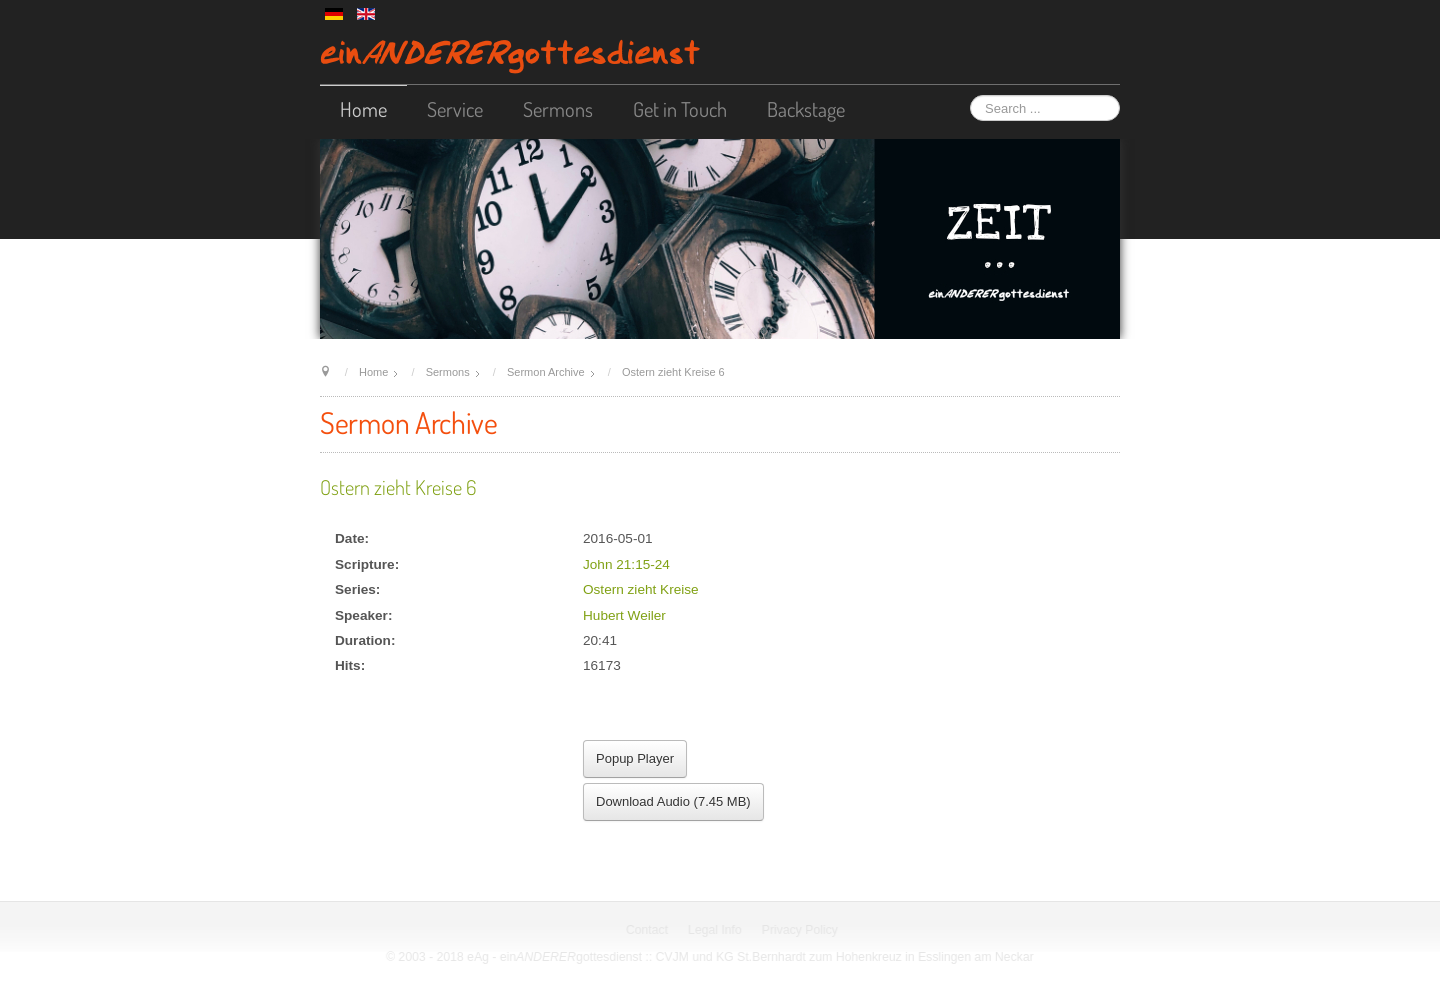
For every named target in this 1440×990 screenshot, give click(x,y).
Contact (648, 930)
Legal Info (717, 930)
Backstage (806, 109)
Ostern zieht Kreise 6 (398, 487)
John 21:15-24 (626, 564)
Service (455, 109)
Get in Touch (680, 109)
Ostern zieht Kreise (641, 589)
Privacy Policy (801, 930)
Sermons (558, 109)
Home (363, 109)
